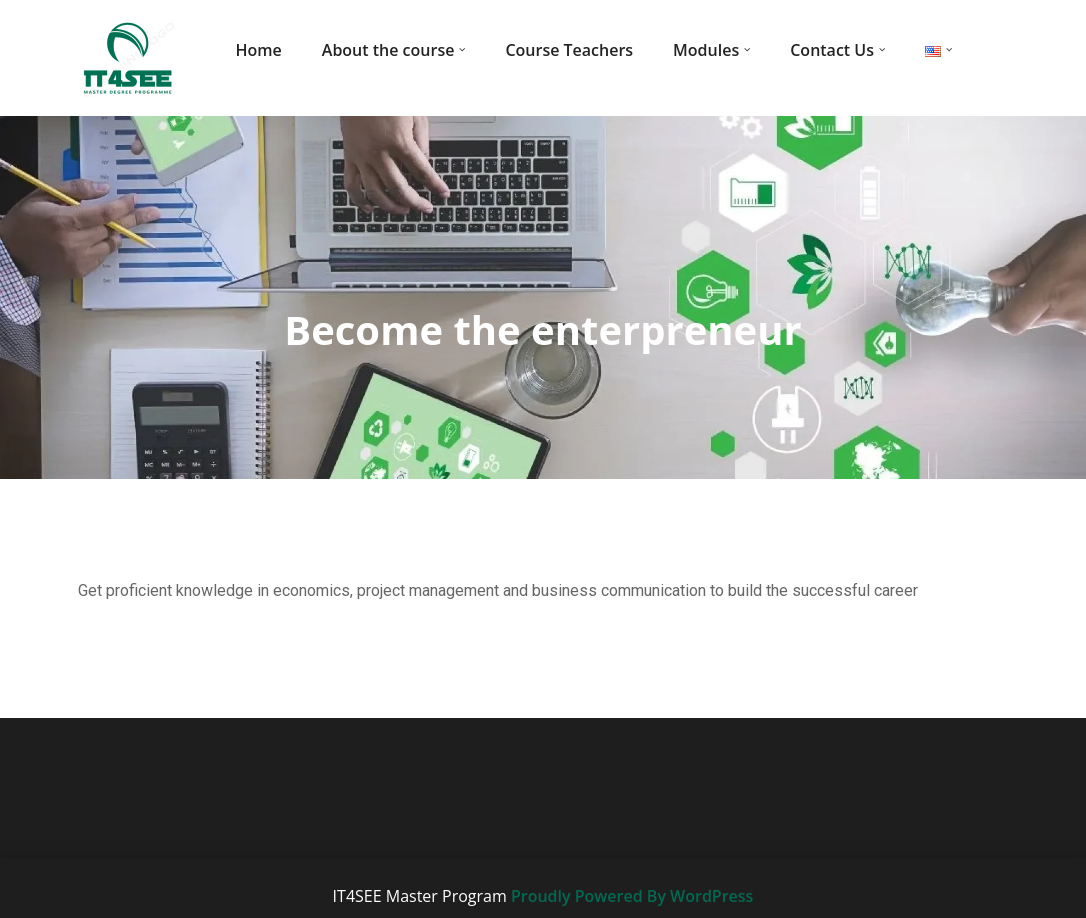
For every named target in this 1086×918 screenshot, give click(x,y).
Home (259, 50)
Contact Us (832, 50)
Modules (706, 50)
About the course (388, 50)
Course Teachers (569, 50)
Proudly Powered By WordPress (632, 896)
